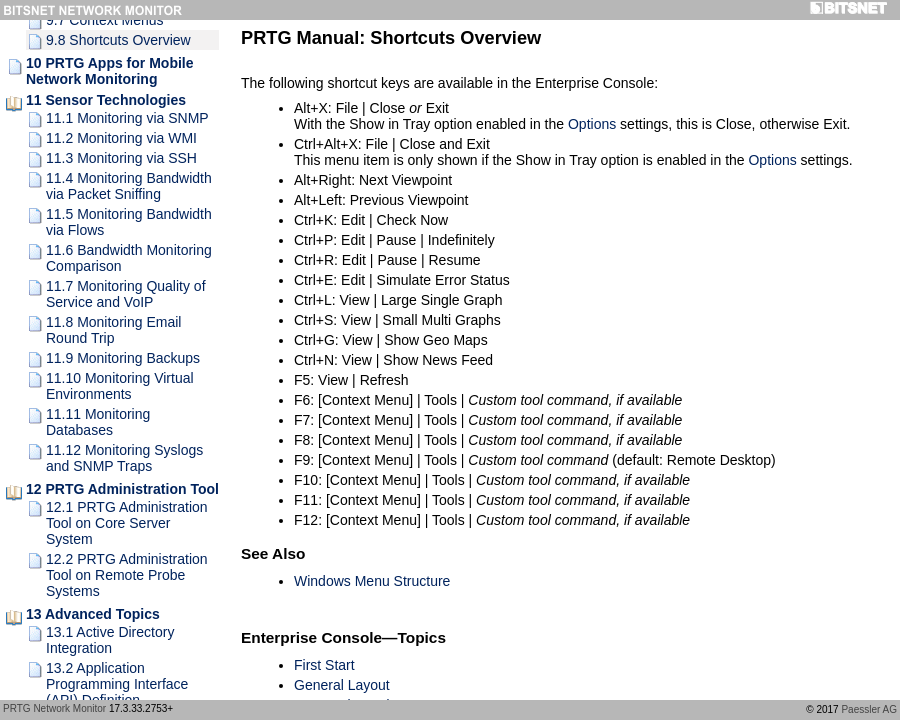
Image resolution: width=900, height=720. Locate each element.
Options (592, 124)
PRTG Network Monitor (54, 708)
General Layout (342, 685)
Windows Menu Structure (372, 581)
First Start (324, 665)
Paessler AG (869, 709)
